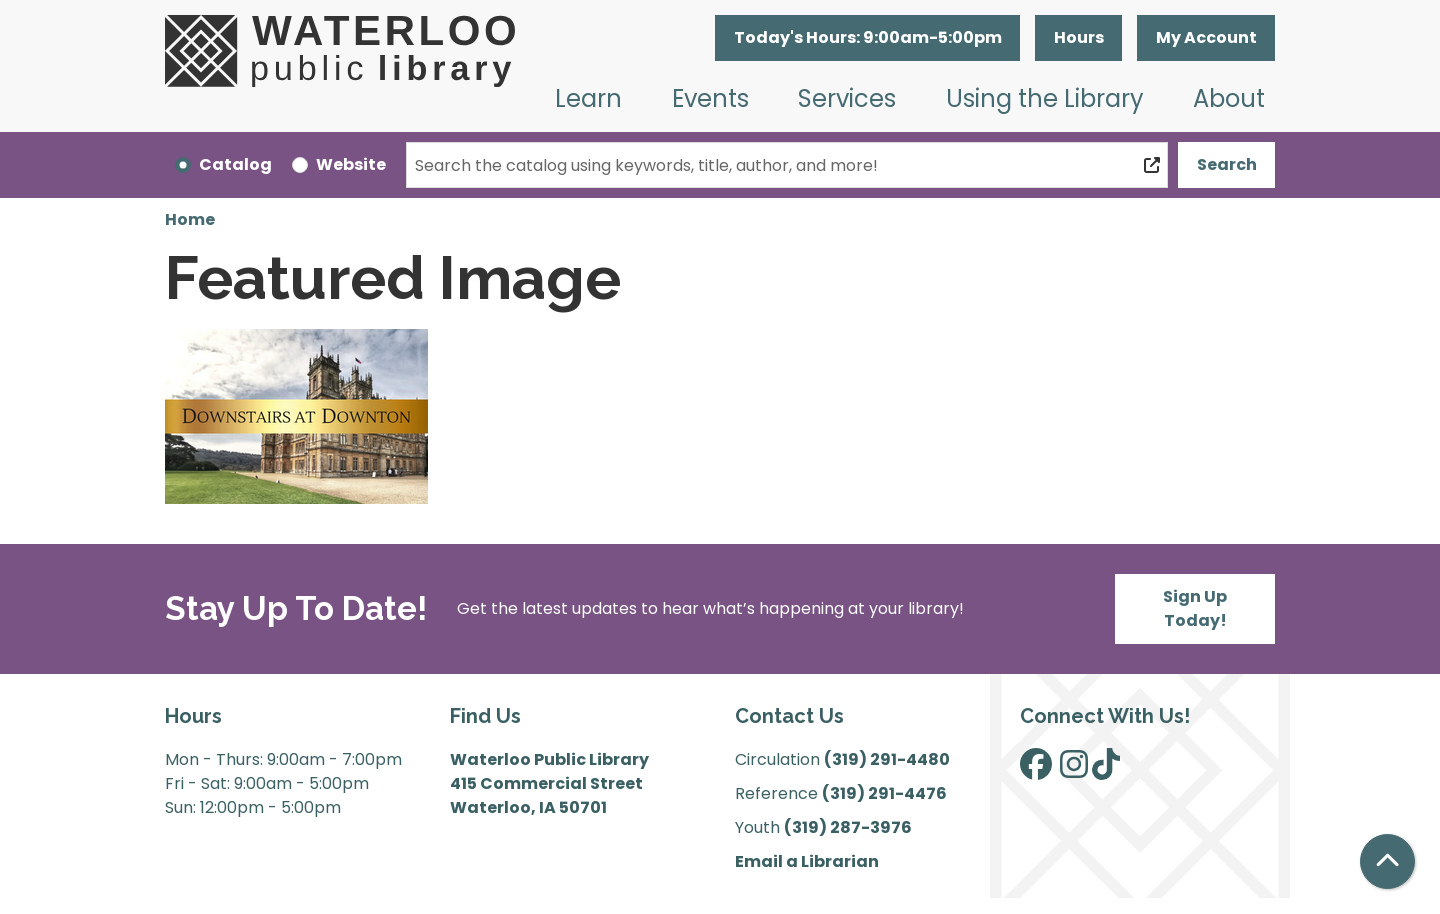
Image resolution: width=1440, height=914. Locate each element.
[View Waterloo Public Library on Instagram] (1074, 770)
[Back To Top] (1387, 861)
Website (351, 164)
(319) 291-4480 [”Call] (887, 759)
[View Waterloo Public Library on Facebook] (1036, 770)
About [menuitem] (1229, 98)
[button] (867, 38)
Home (190, 219)
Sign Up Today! (1195, 608)
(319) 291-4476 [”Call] (884, 793)
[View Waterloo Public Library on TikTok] (1106, 770)
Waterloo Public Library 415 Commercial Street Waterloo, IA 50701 (549, 783)
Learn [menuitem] (588, 98)
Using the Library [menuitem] (1045, 98)
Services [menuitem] (847, 98)
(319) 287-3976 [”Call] (848, 827)
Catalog (235, 164)
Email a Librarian (807, 861)
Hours (1079, 37)
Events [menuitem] (710, 98)
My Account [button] (1206, 37)
